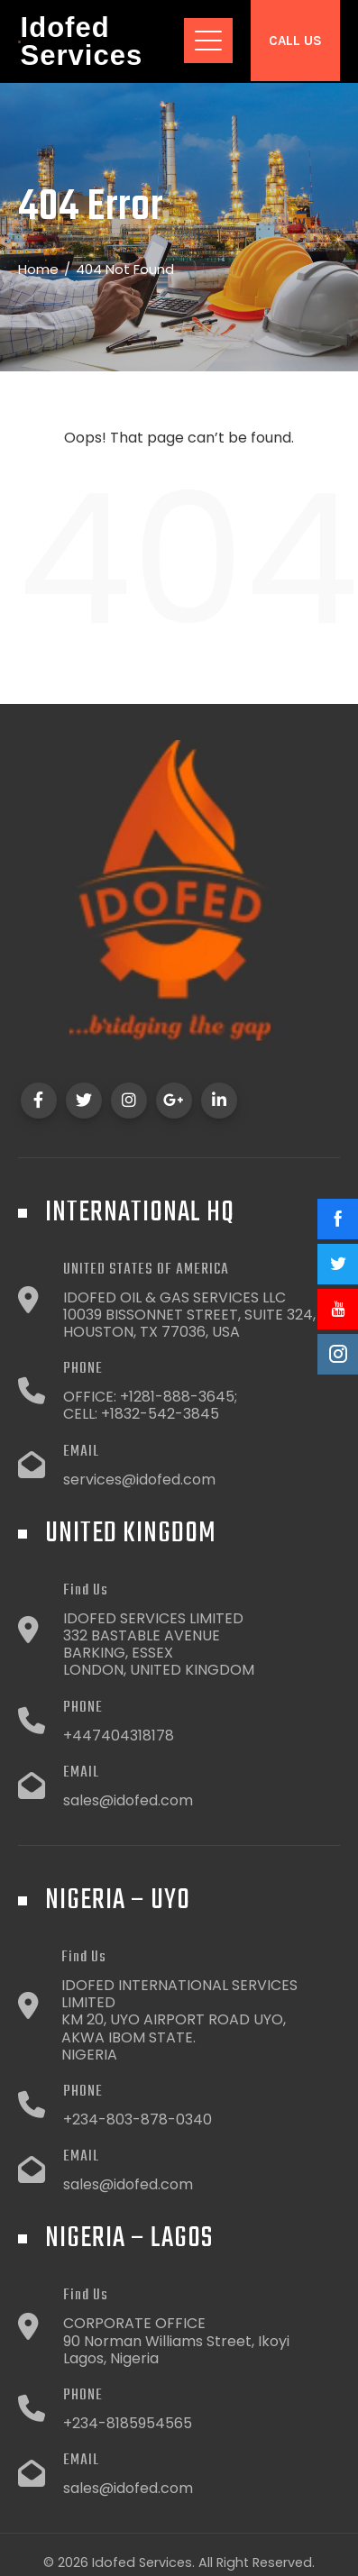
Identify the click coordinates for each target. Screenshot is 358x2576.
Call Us (295, 40)
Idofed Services (82, 41)
